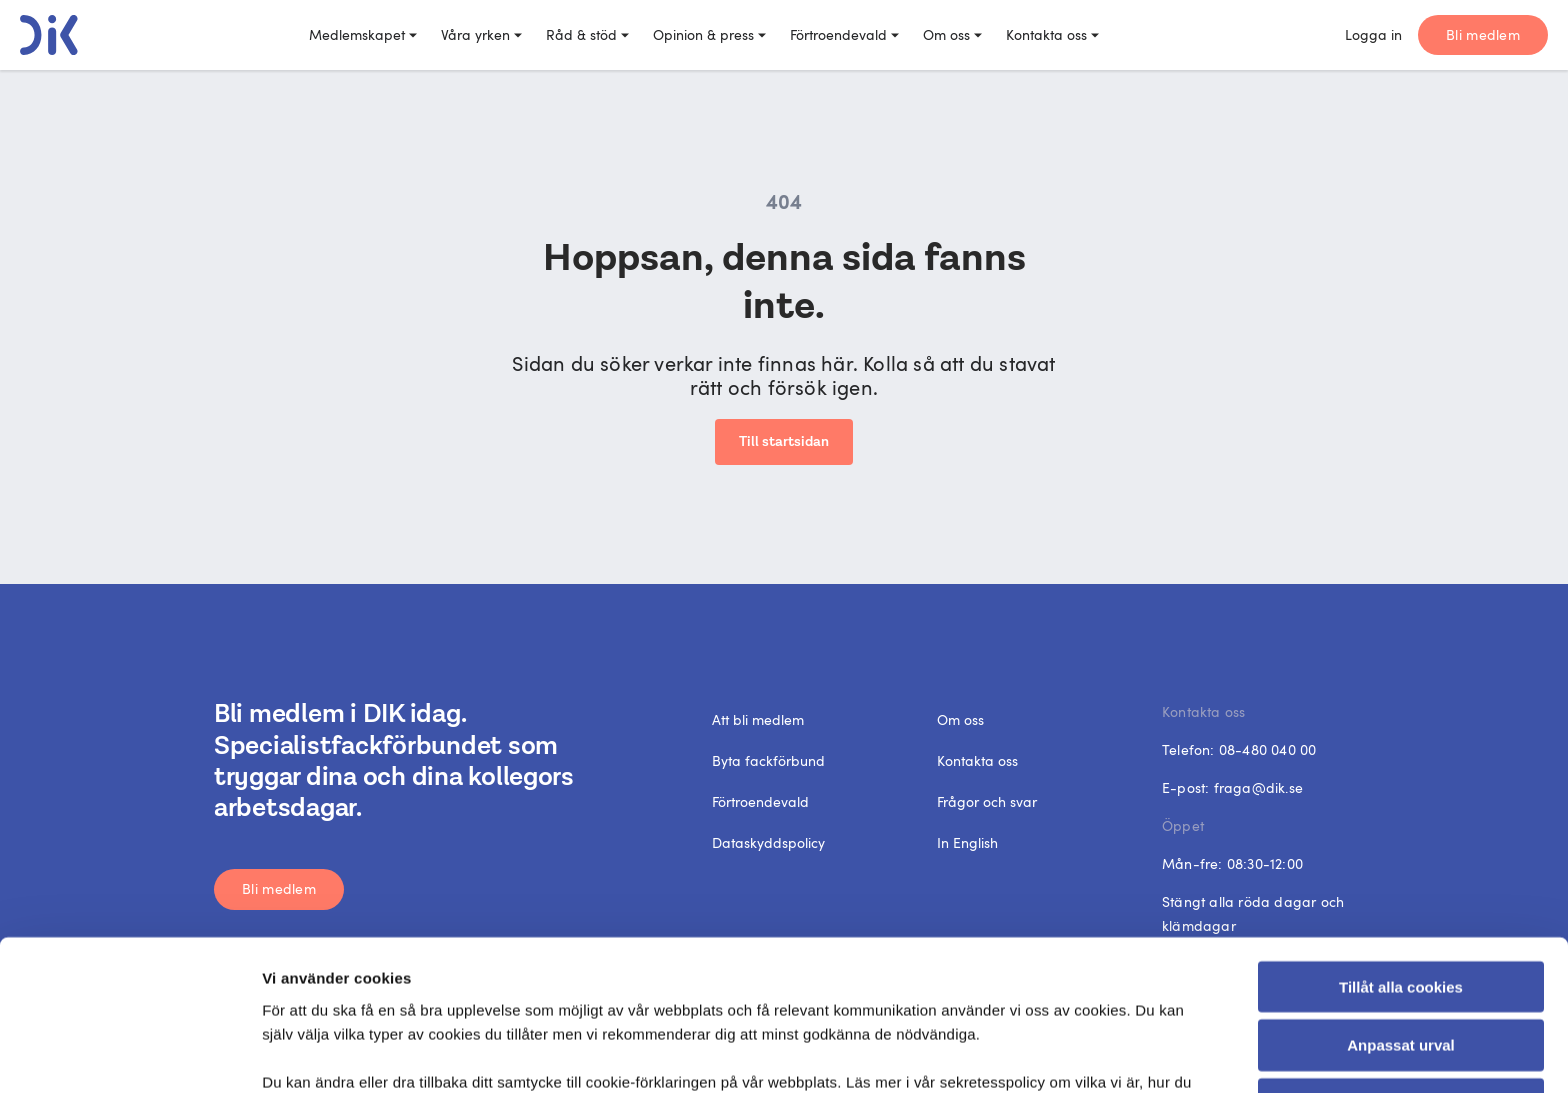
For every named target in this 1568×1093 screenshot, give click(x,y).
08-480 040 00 (1268, 749)
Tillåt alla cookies (1401, 845)
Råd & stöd (587, 34)
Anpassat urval (1401, 904)
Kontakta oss (1052, 34)
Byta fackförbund (768, 760)
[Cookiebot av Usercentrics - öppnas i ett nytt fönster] (129, 1054)
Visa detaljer (1094, 1053)
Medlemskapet (363, 34)
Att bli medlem (758, 719)
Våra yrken (481, 34)
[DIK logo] (49, 35)
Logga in (1373, 34)
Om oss (952, 34)
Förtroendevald (844, 34)
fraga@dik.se (1258, 787)
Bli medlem (1483, 34)
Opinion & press (709, 34)
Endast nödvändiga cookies (1401, 963)
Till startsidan (784, 442)
